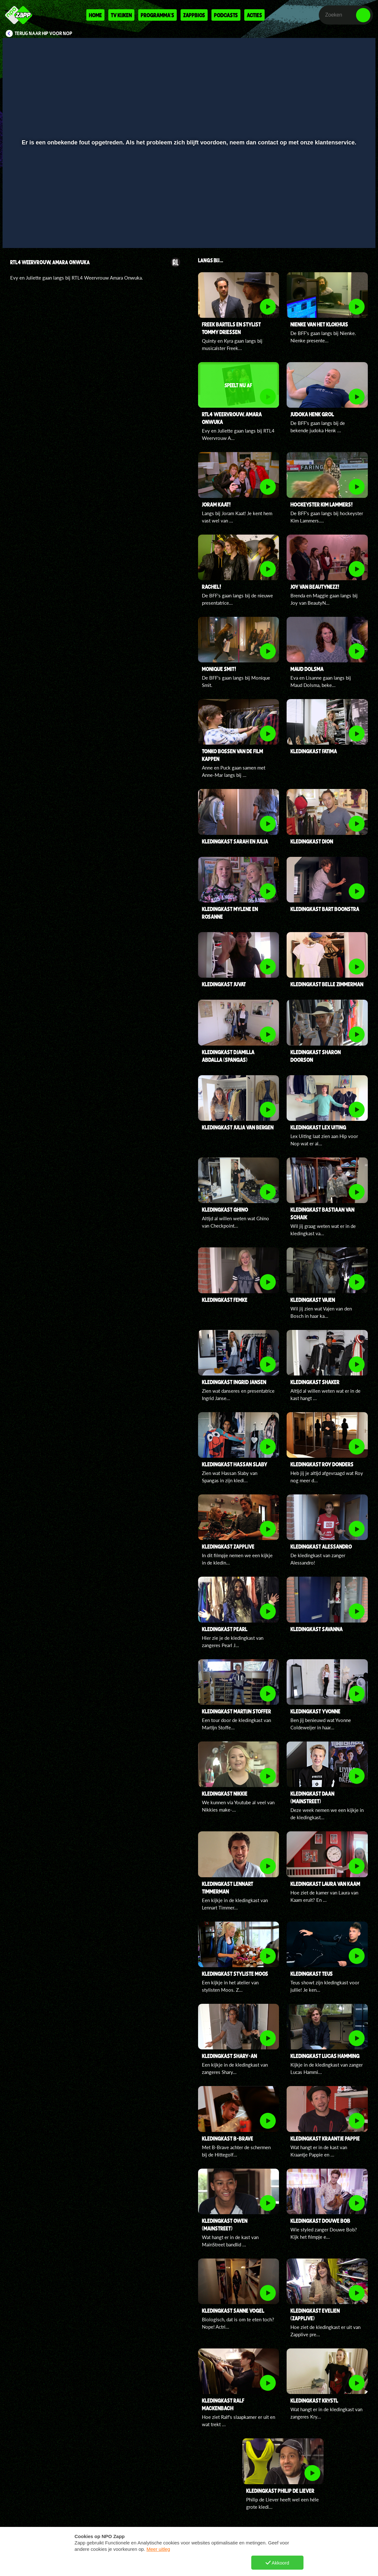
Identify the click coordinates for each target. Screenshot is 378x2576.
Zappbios (194, 15)
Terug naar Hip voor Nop (43, 33)
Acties (254, 15)
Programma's (157, 15)
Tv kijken (121, 15)
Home (95, 15)
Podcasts (226, 15)
